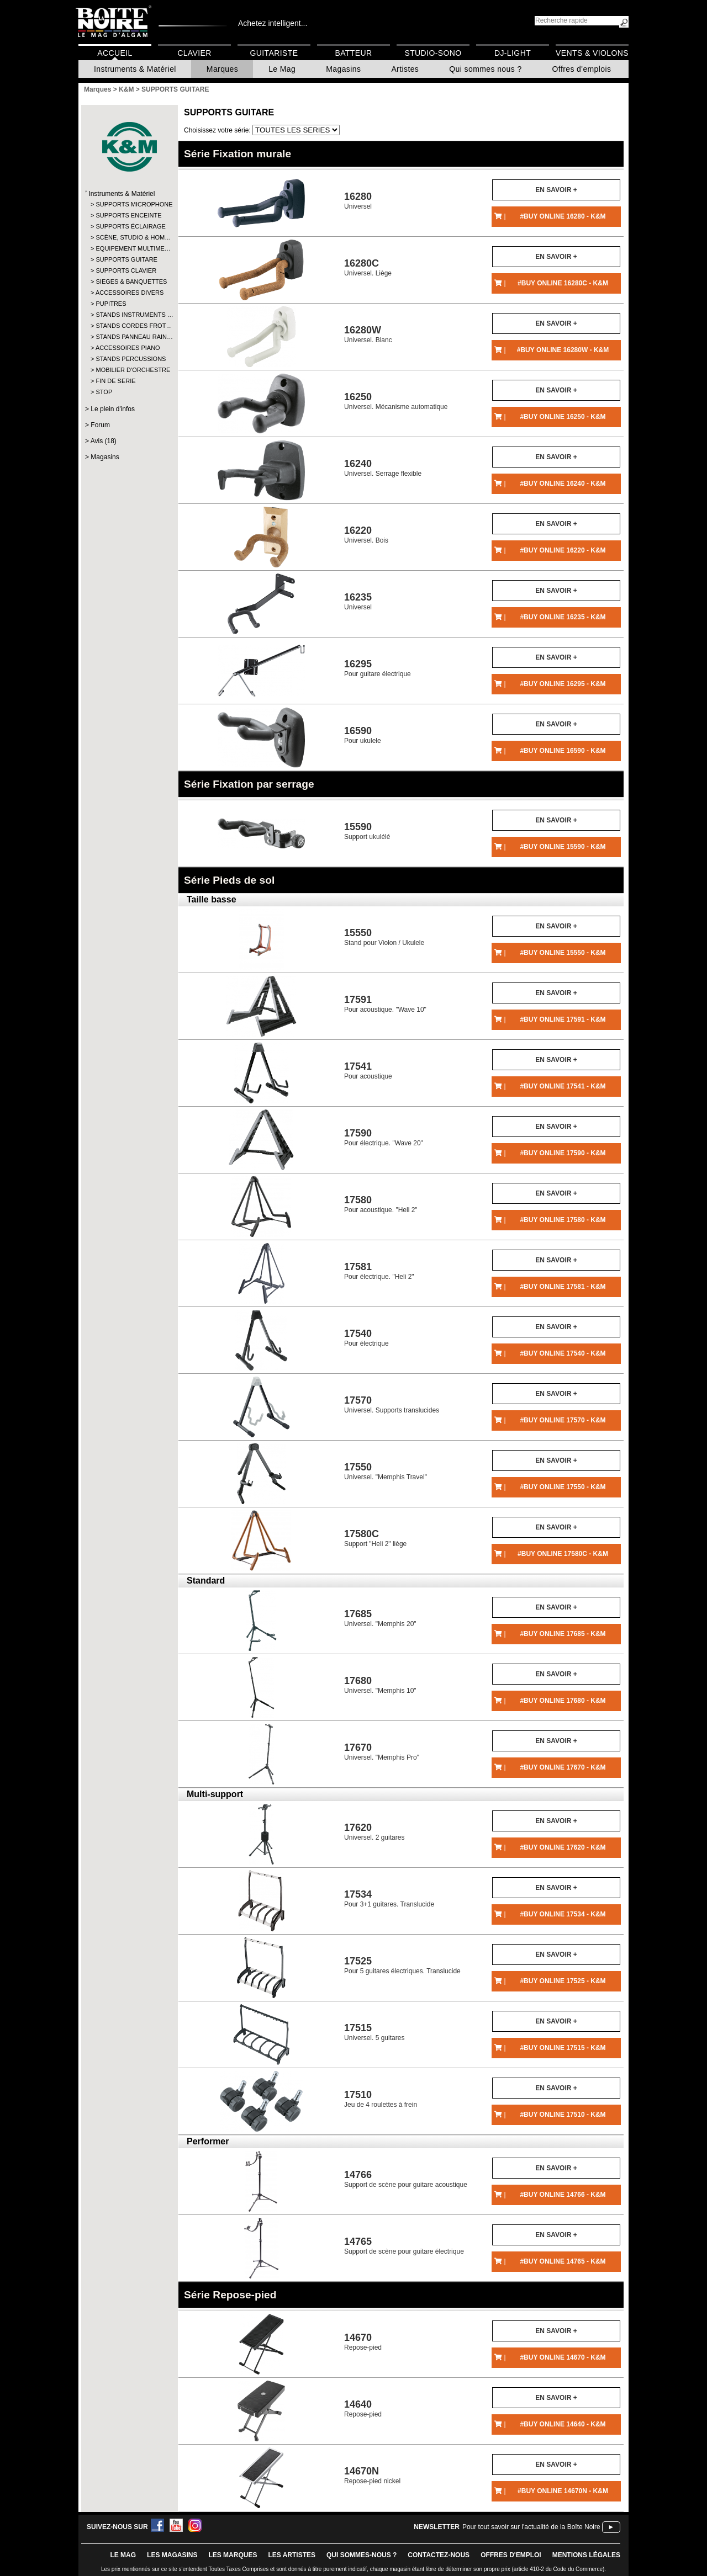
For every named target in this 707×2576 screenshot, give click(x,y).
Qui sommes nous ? (485, 69)
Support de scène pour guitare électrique (404, 2245)
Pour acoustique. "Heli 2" (381, 1204)
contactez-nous (438, 2555)
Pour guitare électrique (377, 668)
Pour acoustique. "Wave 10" (385, 1003)
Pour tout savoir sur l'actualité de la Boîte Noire (531, 2527)
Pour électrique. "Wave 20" (383, 1137)
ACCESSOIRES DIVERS (129, 292)
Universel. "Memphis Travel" (385, 1471)
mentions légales (586, 2555)
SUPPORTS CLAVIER (126, 270)
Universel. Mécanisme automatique (395, 401)
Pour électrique (366, 1337)
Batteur (353, 53)
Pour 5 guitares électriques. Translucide (402, 1965)
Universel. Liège (368, 267)
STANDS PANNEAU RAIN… (129, 336)
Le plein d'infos (113, 409)
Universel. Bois (366, 534)
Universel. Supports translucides (391, 1404)
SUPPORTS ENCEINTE (128, 215)
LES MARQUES (232, 2555)
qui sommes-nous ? (361, 2555)
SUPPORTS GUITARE (126, 259)
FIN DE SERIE (115, 381)
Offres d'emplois (581, 69)
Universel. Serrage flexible (382, 467)
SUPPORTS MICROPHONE (129, 204)
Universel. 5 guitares (374, 2032)
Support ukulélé (367, 831)
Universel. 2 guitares (374, 1831)
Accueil (114, 53)
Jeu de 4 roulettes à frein (380, 2098)
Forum (100, 425)
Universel (358, 200)
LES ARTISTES (291, 2555)
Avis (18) (104, 441)
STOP (104, 392)
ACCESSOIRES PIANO (128, 347)
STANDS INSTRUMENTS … (129, 314)
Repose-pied (363, 2341)
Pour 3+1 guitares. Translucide (389, 1898)
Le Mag (282, 69)
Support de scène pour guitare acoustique (405, 2179)
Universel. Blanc (368, 334)
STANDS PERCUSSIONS (129, 358)
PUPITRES (111, 303)
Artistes (405, 69)
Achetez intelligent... (272, 23)
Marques (222, 69)
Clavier (194, 53)
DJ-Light (512, 53)
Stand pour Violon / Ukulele (384, 937)
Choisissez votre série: (218, 130)
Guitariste (274, 53)
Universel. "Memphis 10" (380, 1685)
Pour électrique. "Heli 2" (379, 1271)
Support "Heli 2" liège (375, 1538)
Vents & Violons (592, 53)
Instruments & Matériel (135, 69)
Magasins (343, 69)
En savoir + (556, 190)
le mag (123, 2555)
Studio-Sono (432, 53)
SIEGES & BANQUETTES (129, 281)
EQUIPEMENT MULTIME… (129, 248)
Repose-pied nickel (372, 2475)
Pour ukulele (362, 735)
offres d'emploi (511, 2555)
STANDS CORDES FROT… (129, 325)
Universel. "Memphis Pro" (381, 1751)
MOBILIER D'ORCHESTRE (129, 370)
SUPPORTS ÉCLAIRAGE (129, 226)
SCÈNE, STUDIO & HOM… (129, 237)
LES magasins (172, 2555)
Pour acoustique (368, 1070)
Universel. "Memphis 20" (380, 1618)
